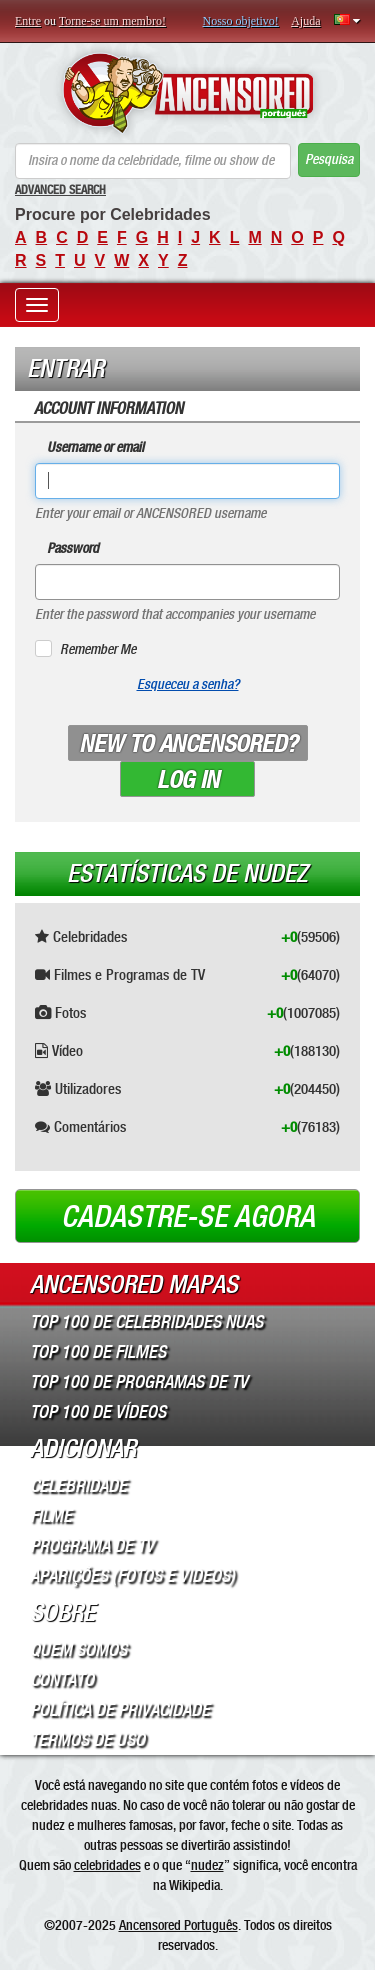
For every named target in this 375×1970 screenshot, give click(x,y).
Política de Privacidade (120, 1710)
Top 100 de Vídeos (98, 1412)
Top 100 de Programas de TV (139, 1382)
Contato (62, 1680)
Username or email (95, 447)
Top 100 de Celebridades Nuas (146, 1322)
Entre (28, 21)
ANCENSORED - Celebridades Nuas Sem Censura (187, 93)
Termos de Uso (87, 1740)
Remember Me (98, 649)
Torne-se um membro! (112, 21)
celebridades (107, 1865)
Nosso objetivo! (241, 21)
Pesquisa (329, 159)
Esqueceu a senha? (188, 684)
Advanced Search (60, 190)
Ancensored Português (178, 1925)
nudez (207, 1865)
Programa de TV (92, 1546)
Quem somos (78, 1650)
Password (73, 548)
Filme (51, 1516)
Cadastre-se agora (188, 1217)
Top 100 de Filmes (98, 1352)
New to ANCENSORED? (188, 744)
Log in (188, 780)
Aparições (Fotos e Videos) (132, 1576)
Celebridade (78, 1486)
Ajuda (305, 21)
